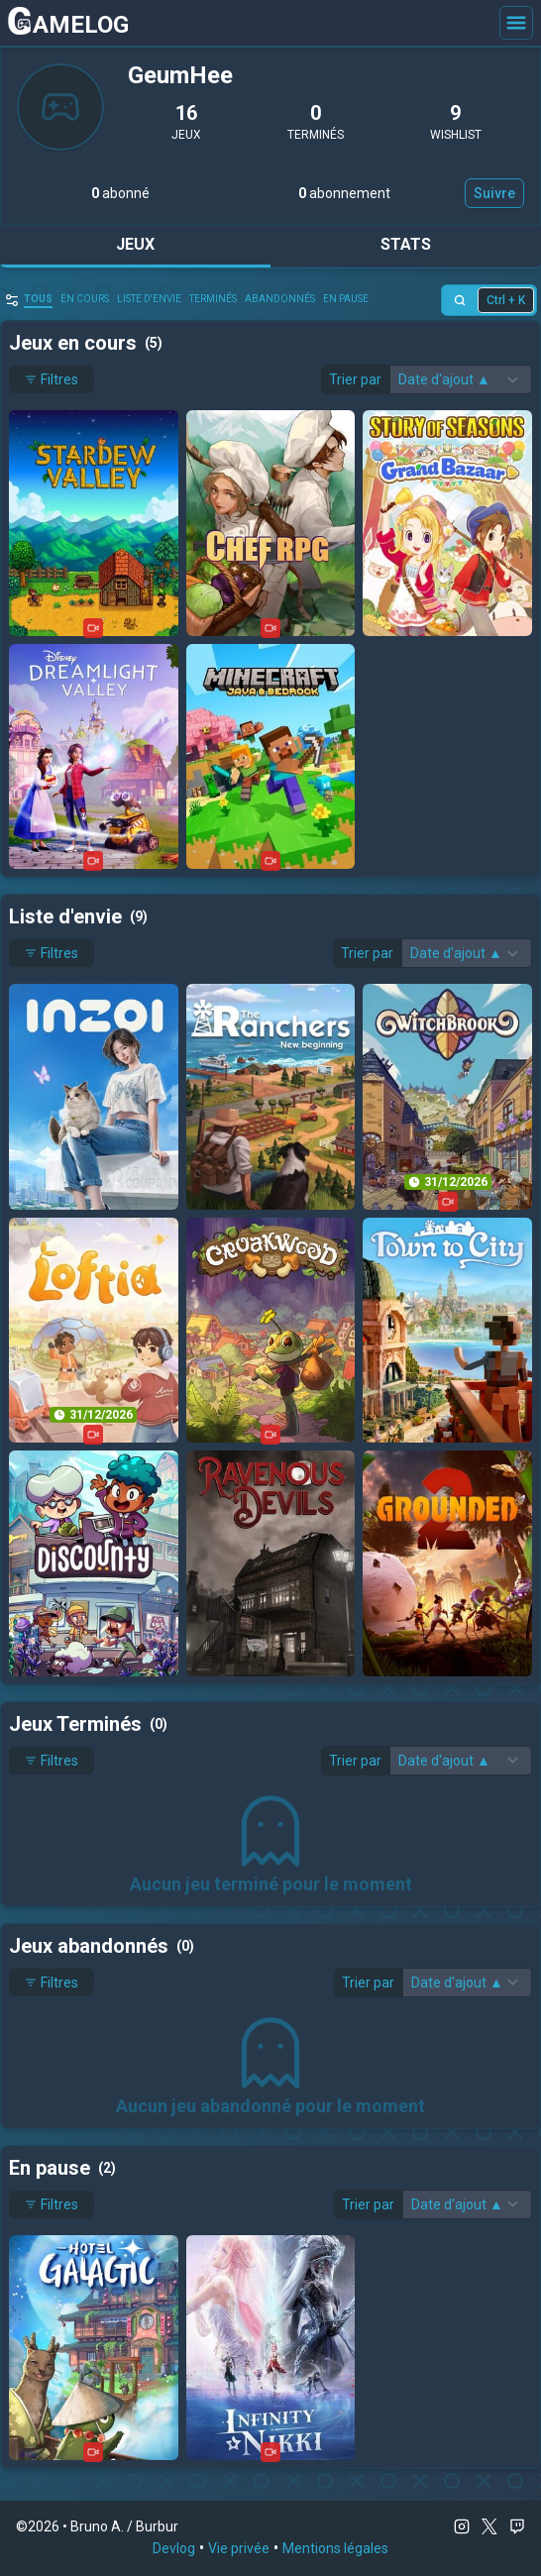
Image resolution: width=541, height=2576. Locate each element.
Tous (38, 298)
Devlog (174, 2548)
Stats (405, 244)
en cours (84, 298)
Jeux (135, 244)
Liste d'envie (149, 298)
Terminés (213, 298)
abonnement (344, 193)
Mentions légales (335, 2548)
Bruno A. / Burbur (124, 2526)
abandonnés (280, 298)
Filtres (51, 379)
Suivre (494, 193)
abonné (120, 193)
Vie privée (239, 2548)
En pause (346, 298)
